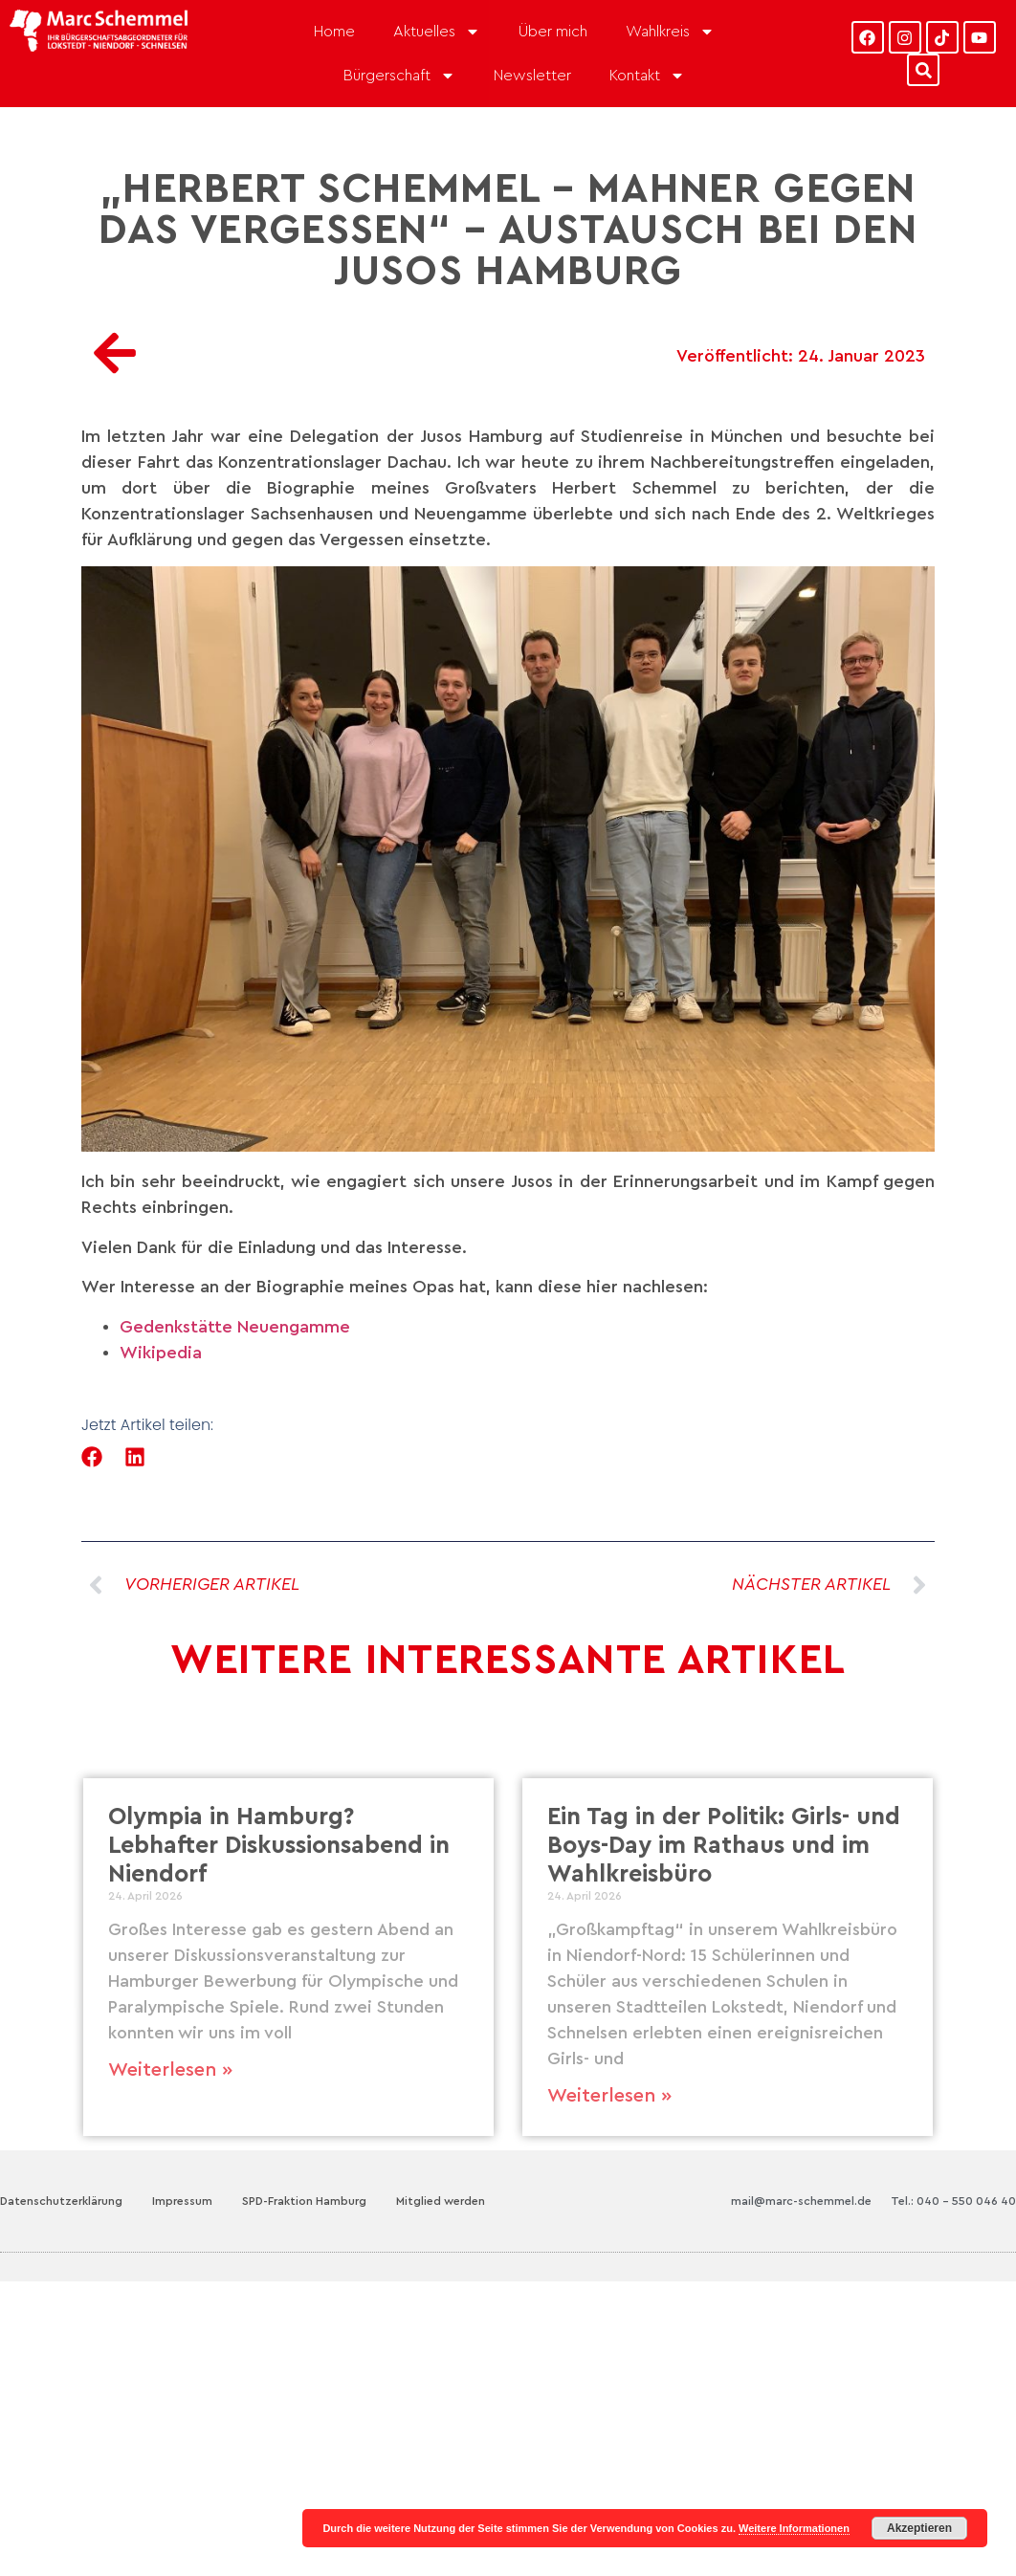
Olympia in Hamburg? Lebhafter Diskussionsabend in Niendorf (279, 1845)
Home (334, 31)
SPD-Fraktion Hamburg (304, 2201)
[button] (92, 1457)
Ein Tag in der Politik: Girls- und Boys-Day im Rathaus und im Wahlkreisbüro (723, 1845)
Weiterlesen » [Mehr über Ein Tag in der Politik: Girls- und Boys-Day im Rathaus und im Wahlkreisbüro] (609, 2095)
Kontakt (647, 75)
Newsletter (532, 75)
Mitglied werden (440, 2201)
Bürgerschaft (399, 75)
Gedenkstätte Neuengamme (235, 1326)
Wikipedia (161, 1352)
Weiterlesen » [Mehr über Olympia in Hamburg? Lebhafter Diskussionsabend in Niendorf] (170, 2070)
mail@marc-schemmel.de (801, 2201)
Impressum (182, 2201)
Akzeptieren (919, 2528)
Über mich (553, 31)
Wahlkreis (670, 31)
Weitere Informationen (794, 2528)
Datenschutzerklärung (61, 2201)
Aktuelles (436, 31)
